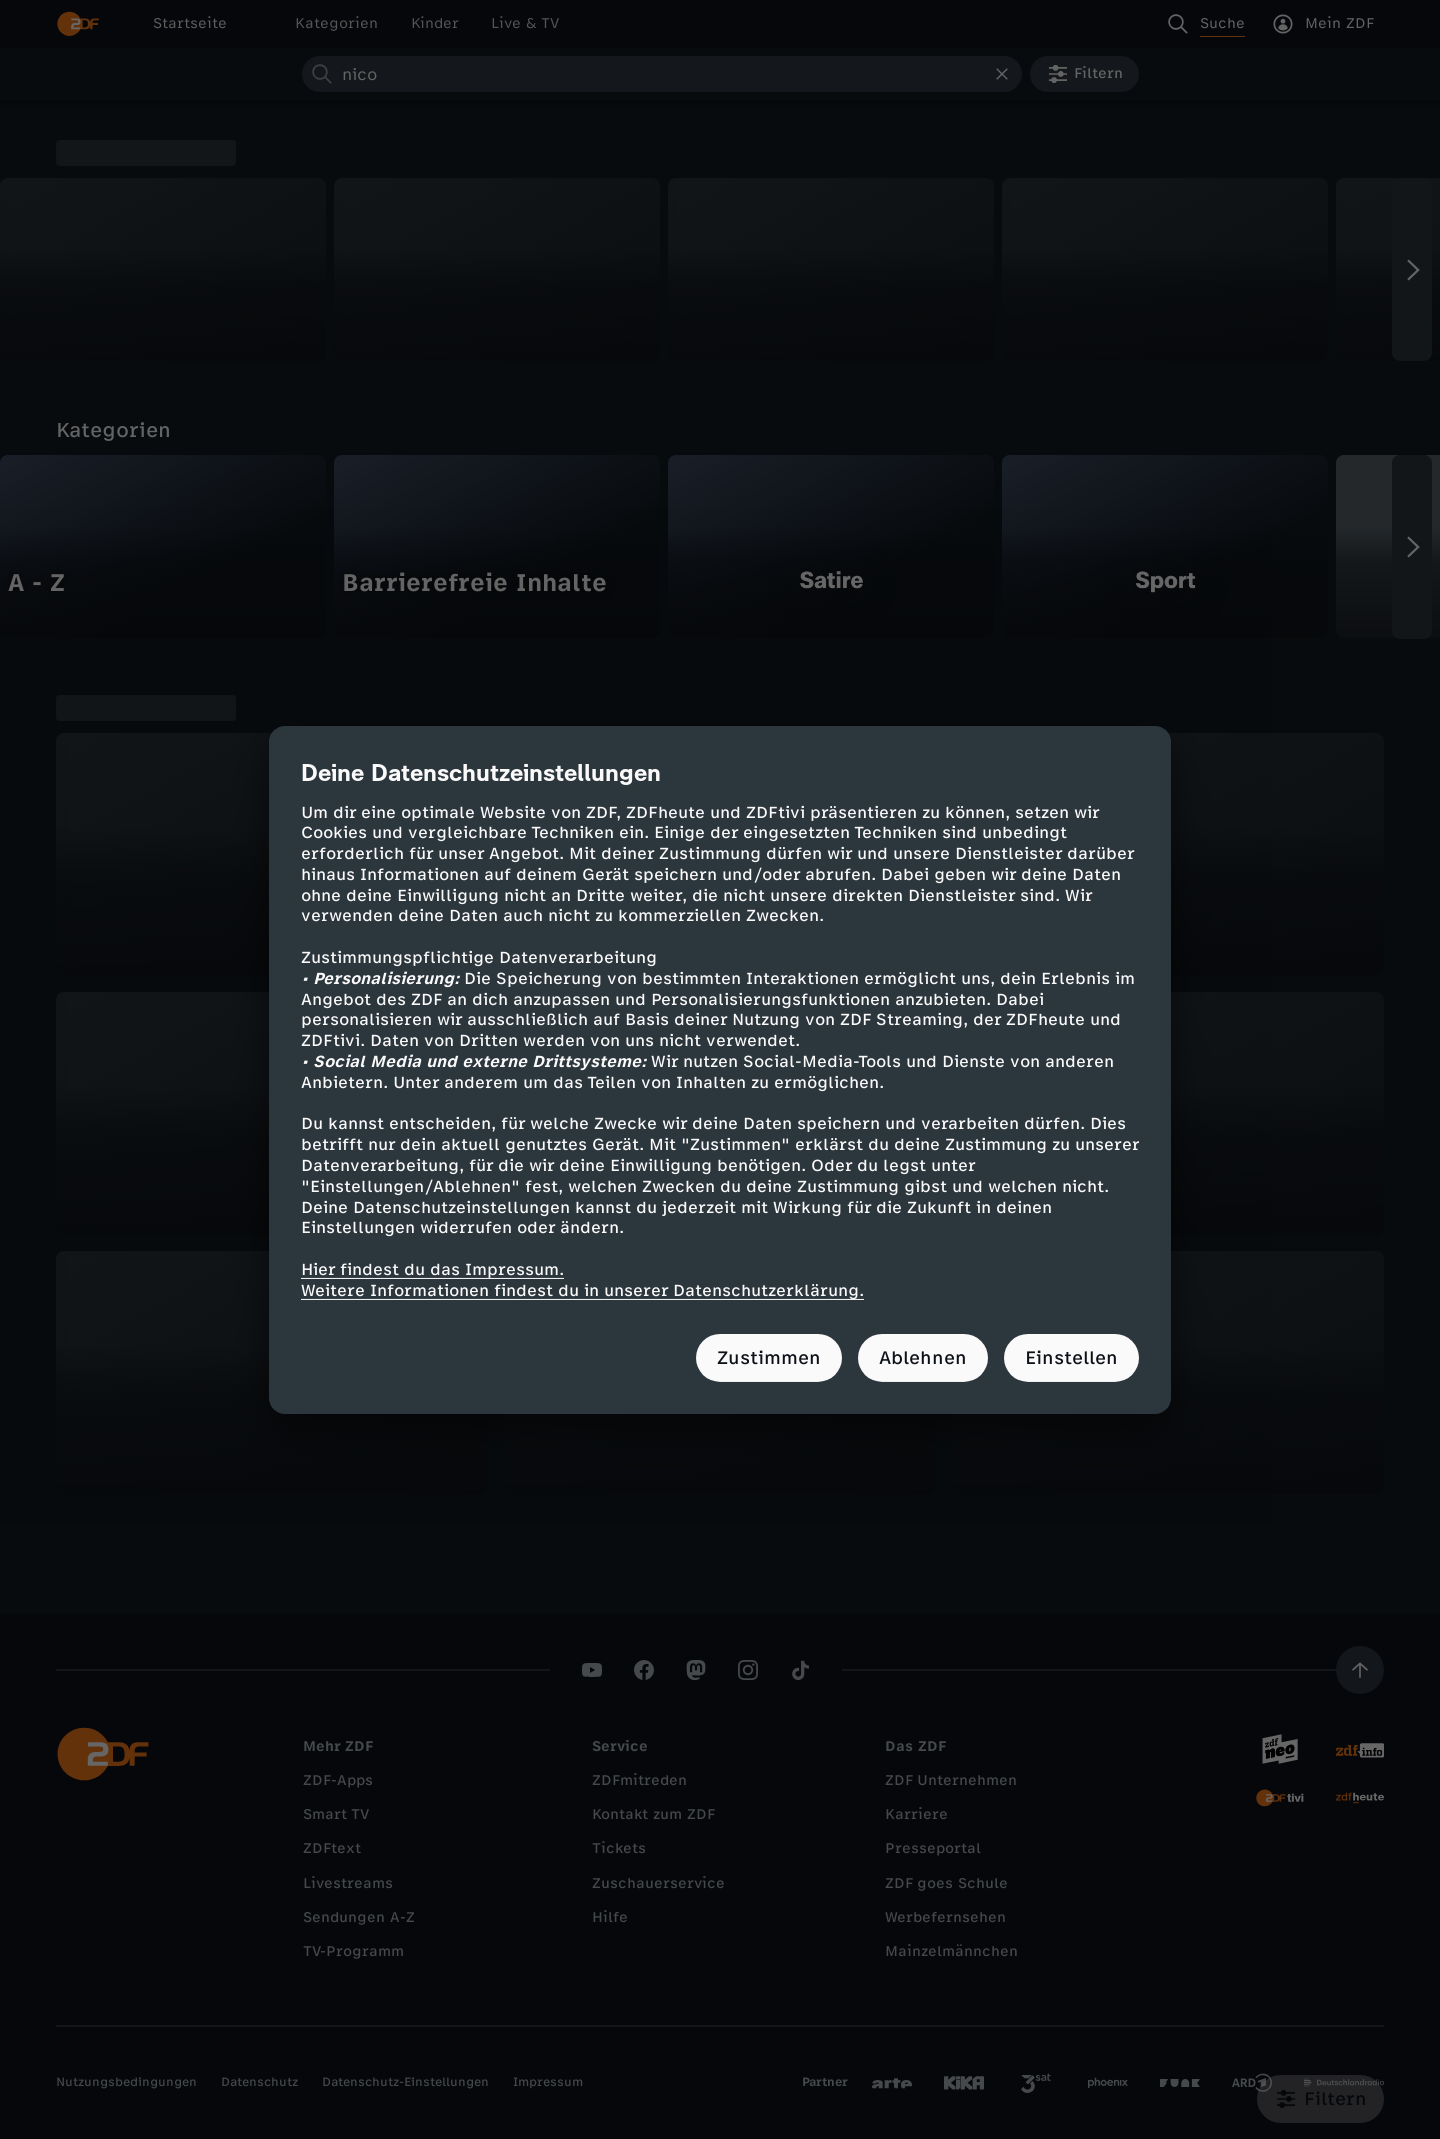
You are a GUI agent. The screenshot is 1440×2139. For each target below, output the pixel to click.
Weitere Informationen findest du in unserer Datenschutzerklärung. (582, 1290)
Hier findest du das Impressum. (432, 1269)
